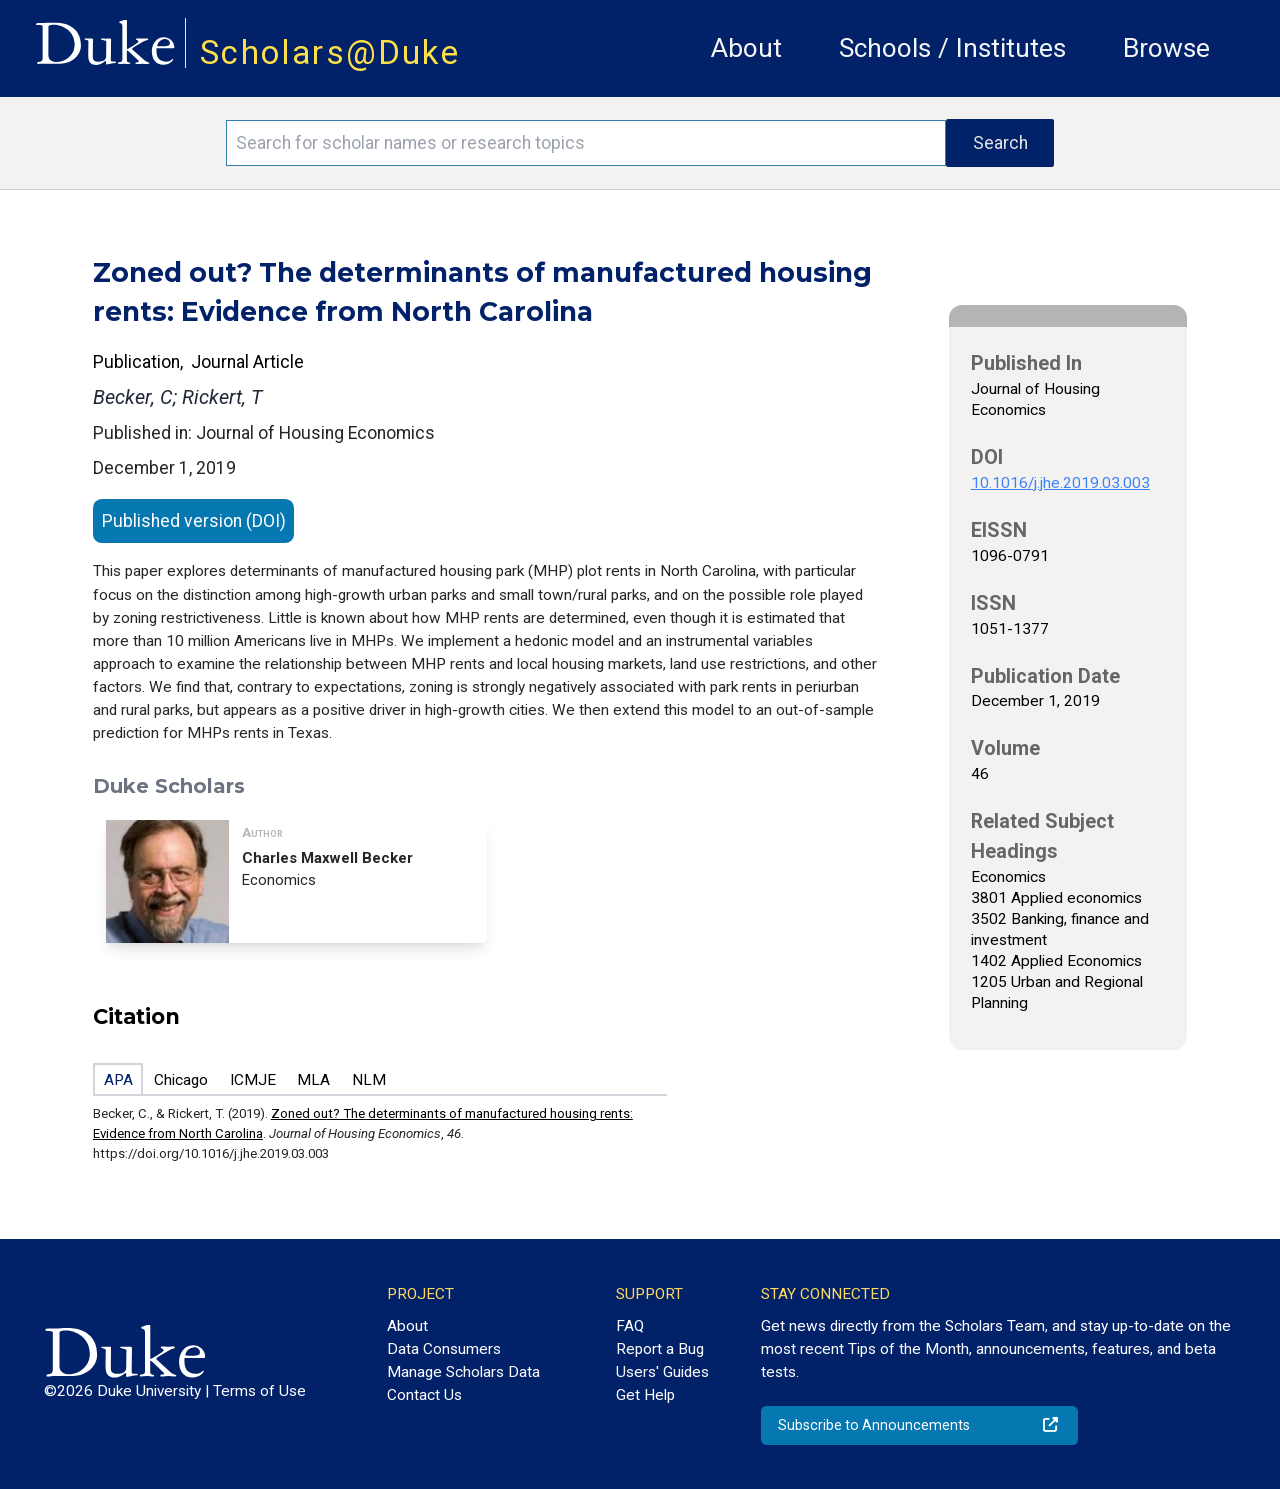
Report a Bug (660, 1349)
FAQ (630, 1326)
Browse (1166, 48)
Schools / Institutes (952, 48)
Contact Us (424, 1395)
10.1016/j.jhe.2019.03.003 (1060, 483)
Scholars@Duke (330, 52)
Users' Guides (662, 1372)
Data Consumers (444, 1349)
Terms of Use (259, 1391)
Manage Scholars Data (463, 1372)
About (746, 48)
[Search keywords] (586, 143)
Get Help (645, 1395)
